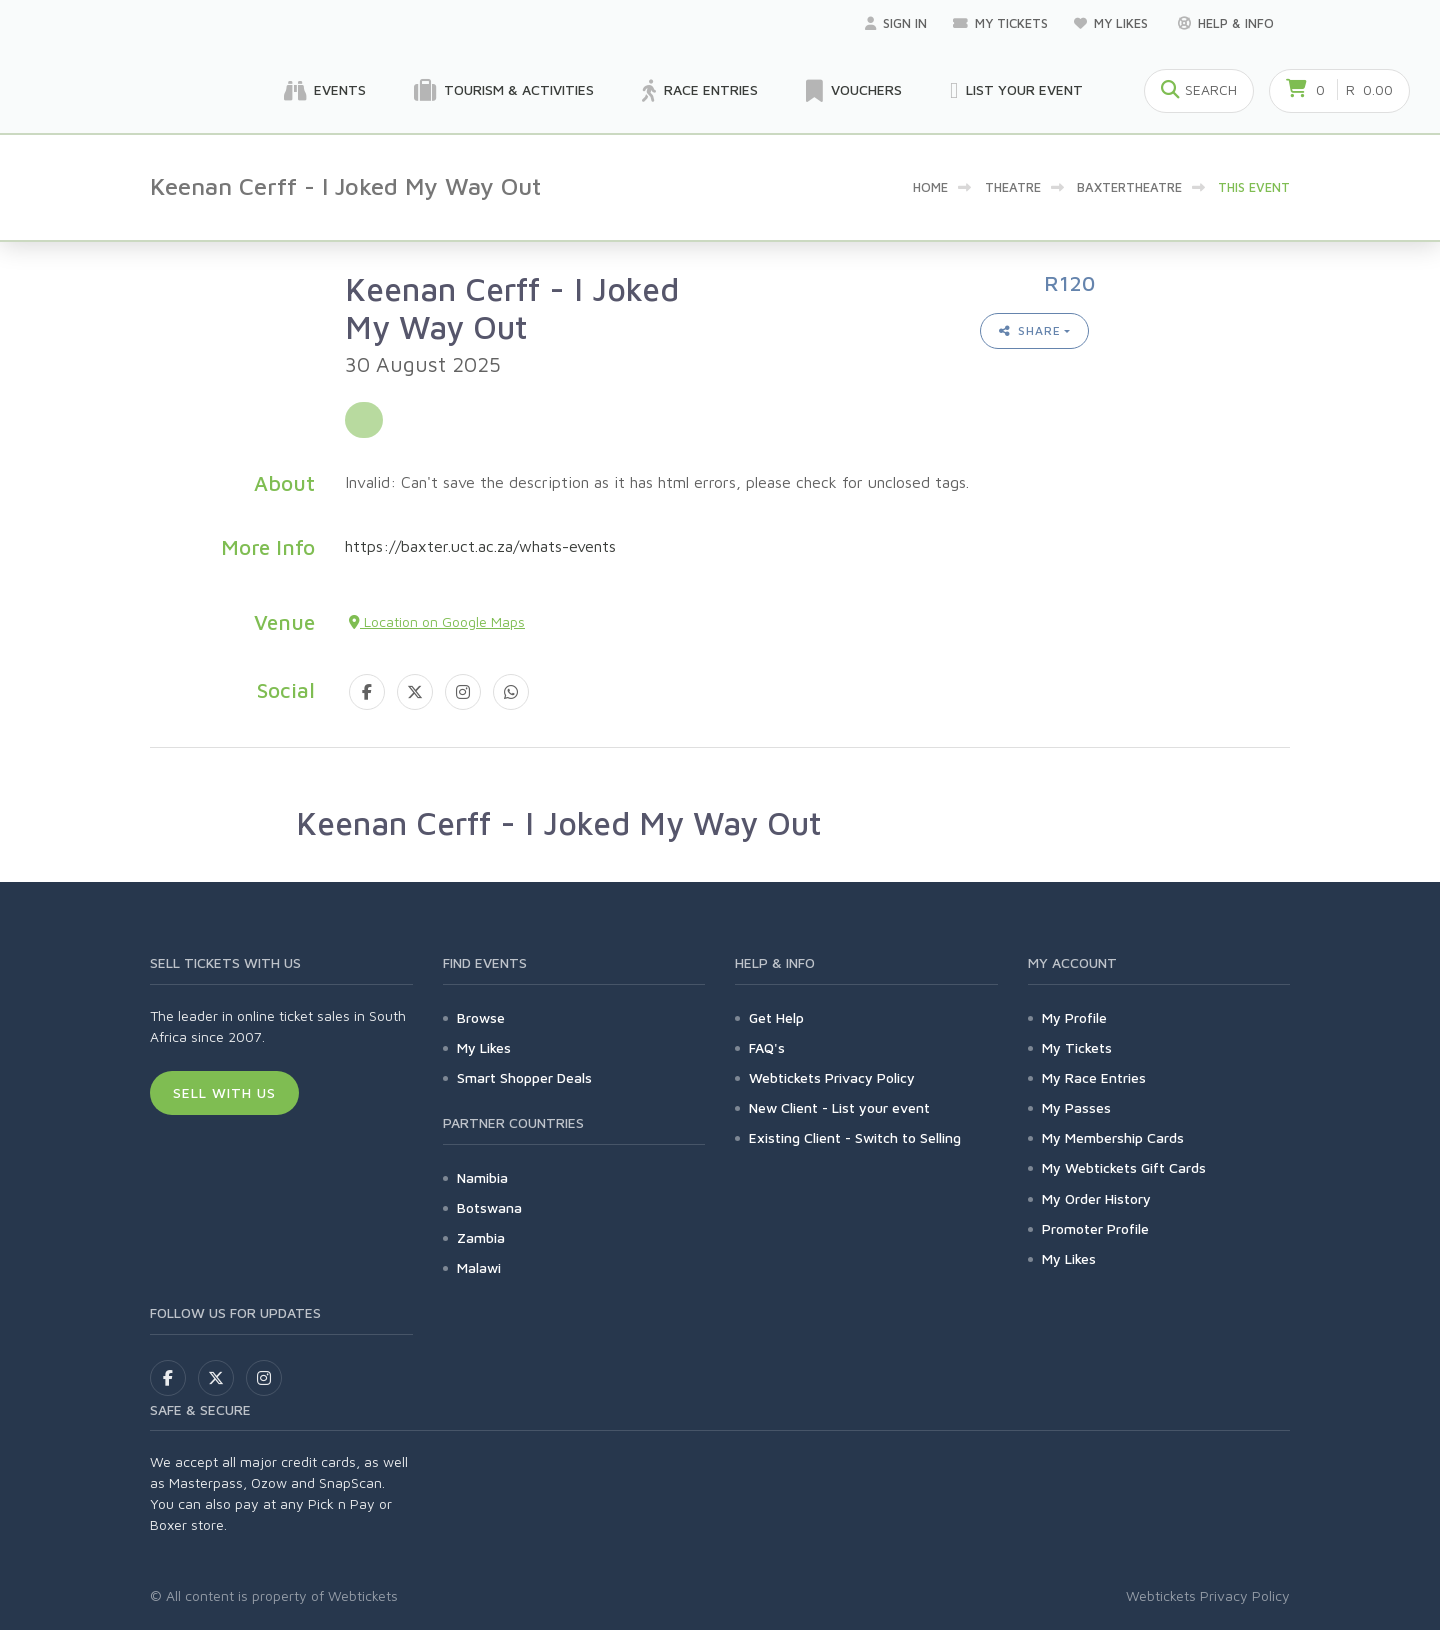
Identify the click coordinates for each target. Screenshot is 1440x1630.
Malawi (479, 1267)
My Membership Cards (1113, 1137)
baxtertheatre (1129, 187)
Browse (481, 1017)
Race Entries (700, 91)
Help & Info (1226, 23)
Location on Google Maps (437, 621)
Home (930, 187)
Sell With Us (224, 1092)
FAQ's (767, 1047)
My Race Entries (1094, 1077)
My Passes (1076, 1107)
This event (1254, 187)
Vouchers (854, 91)
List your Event (1016, 91)
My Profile (1074, 1017)
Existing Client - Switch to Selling (855, 1137)
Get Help (776, 1017)
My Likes (1113, 23)
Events (325, 91)
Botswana (489, 1207)
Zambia (481, 1237)
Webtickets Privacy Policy (832, 1077)
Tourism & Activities (504, 91)
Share (1030, 330)
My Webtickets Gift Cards (1124, 1167)
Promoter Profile (1095, 1228)
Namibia (482, 1177)
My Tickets (1000, 23)
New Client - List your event (839, 1107)
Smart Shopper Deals (524, 1077)
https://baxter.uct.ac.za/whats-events (480, 546)
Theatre (1013, 187)
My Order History (1096, 1198)
